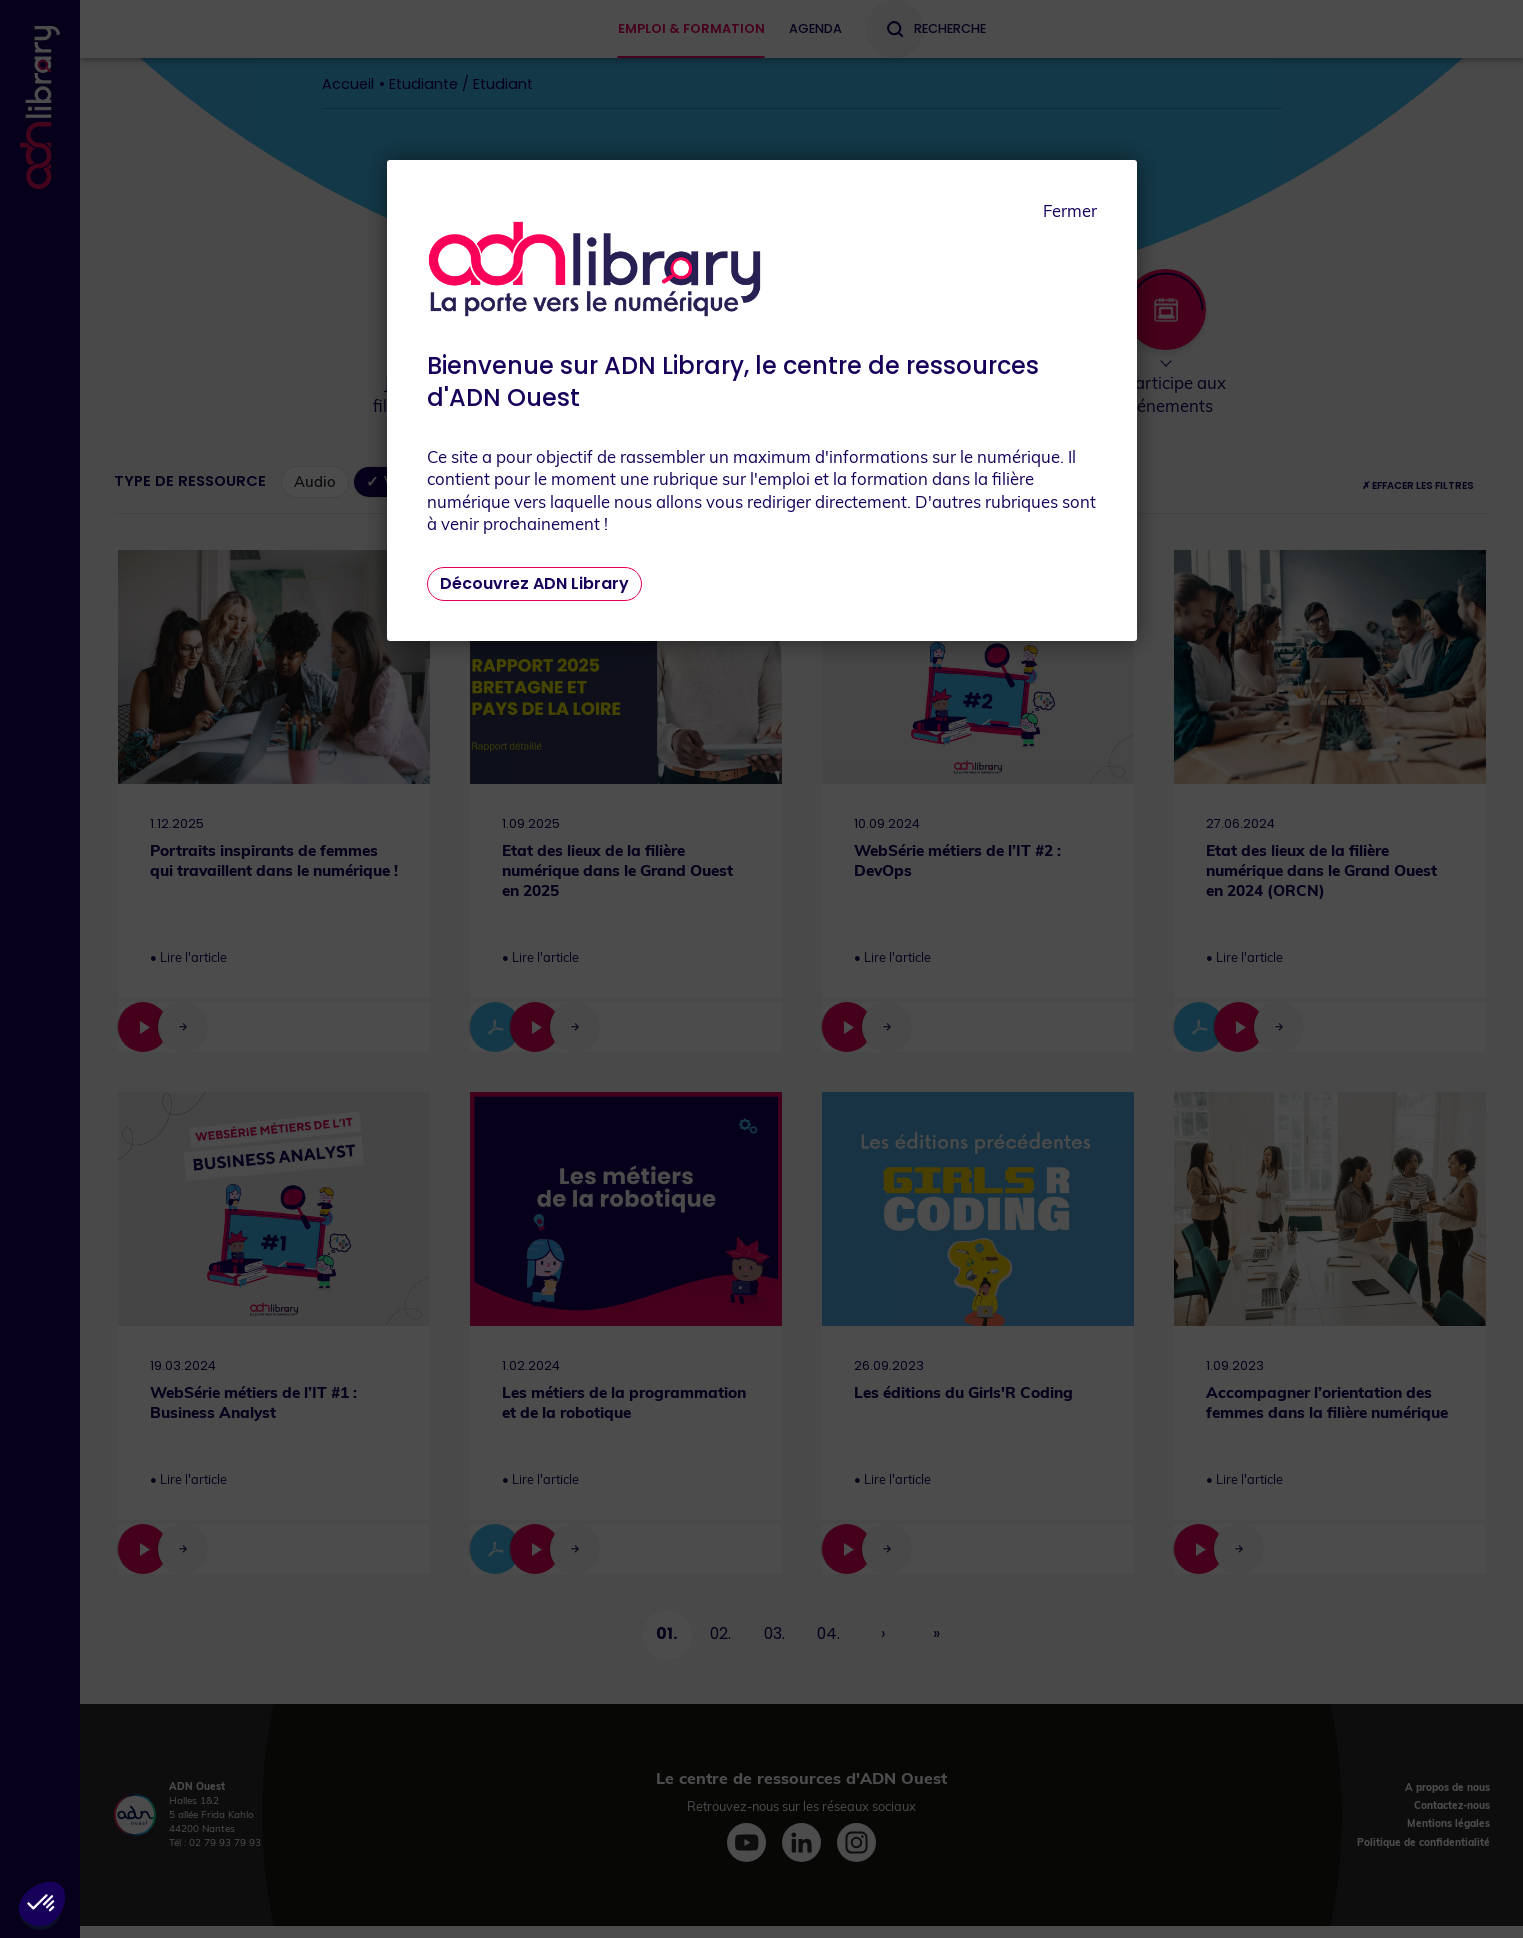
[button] (42, 1904)
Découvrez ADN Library (534, 583)
